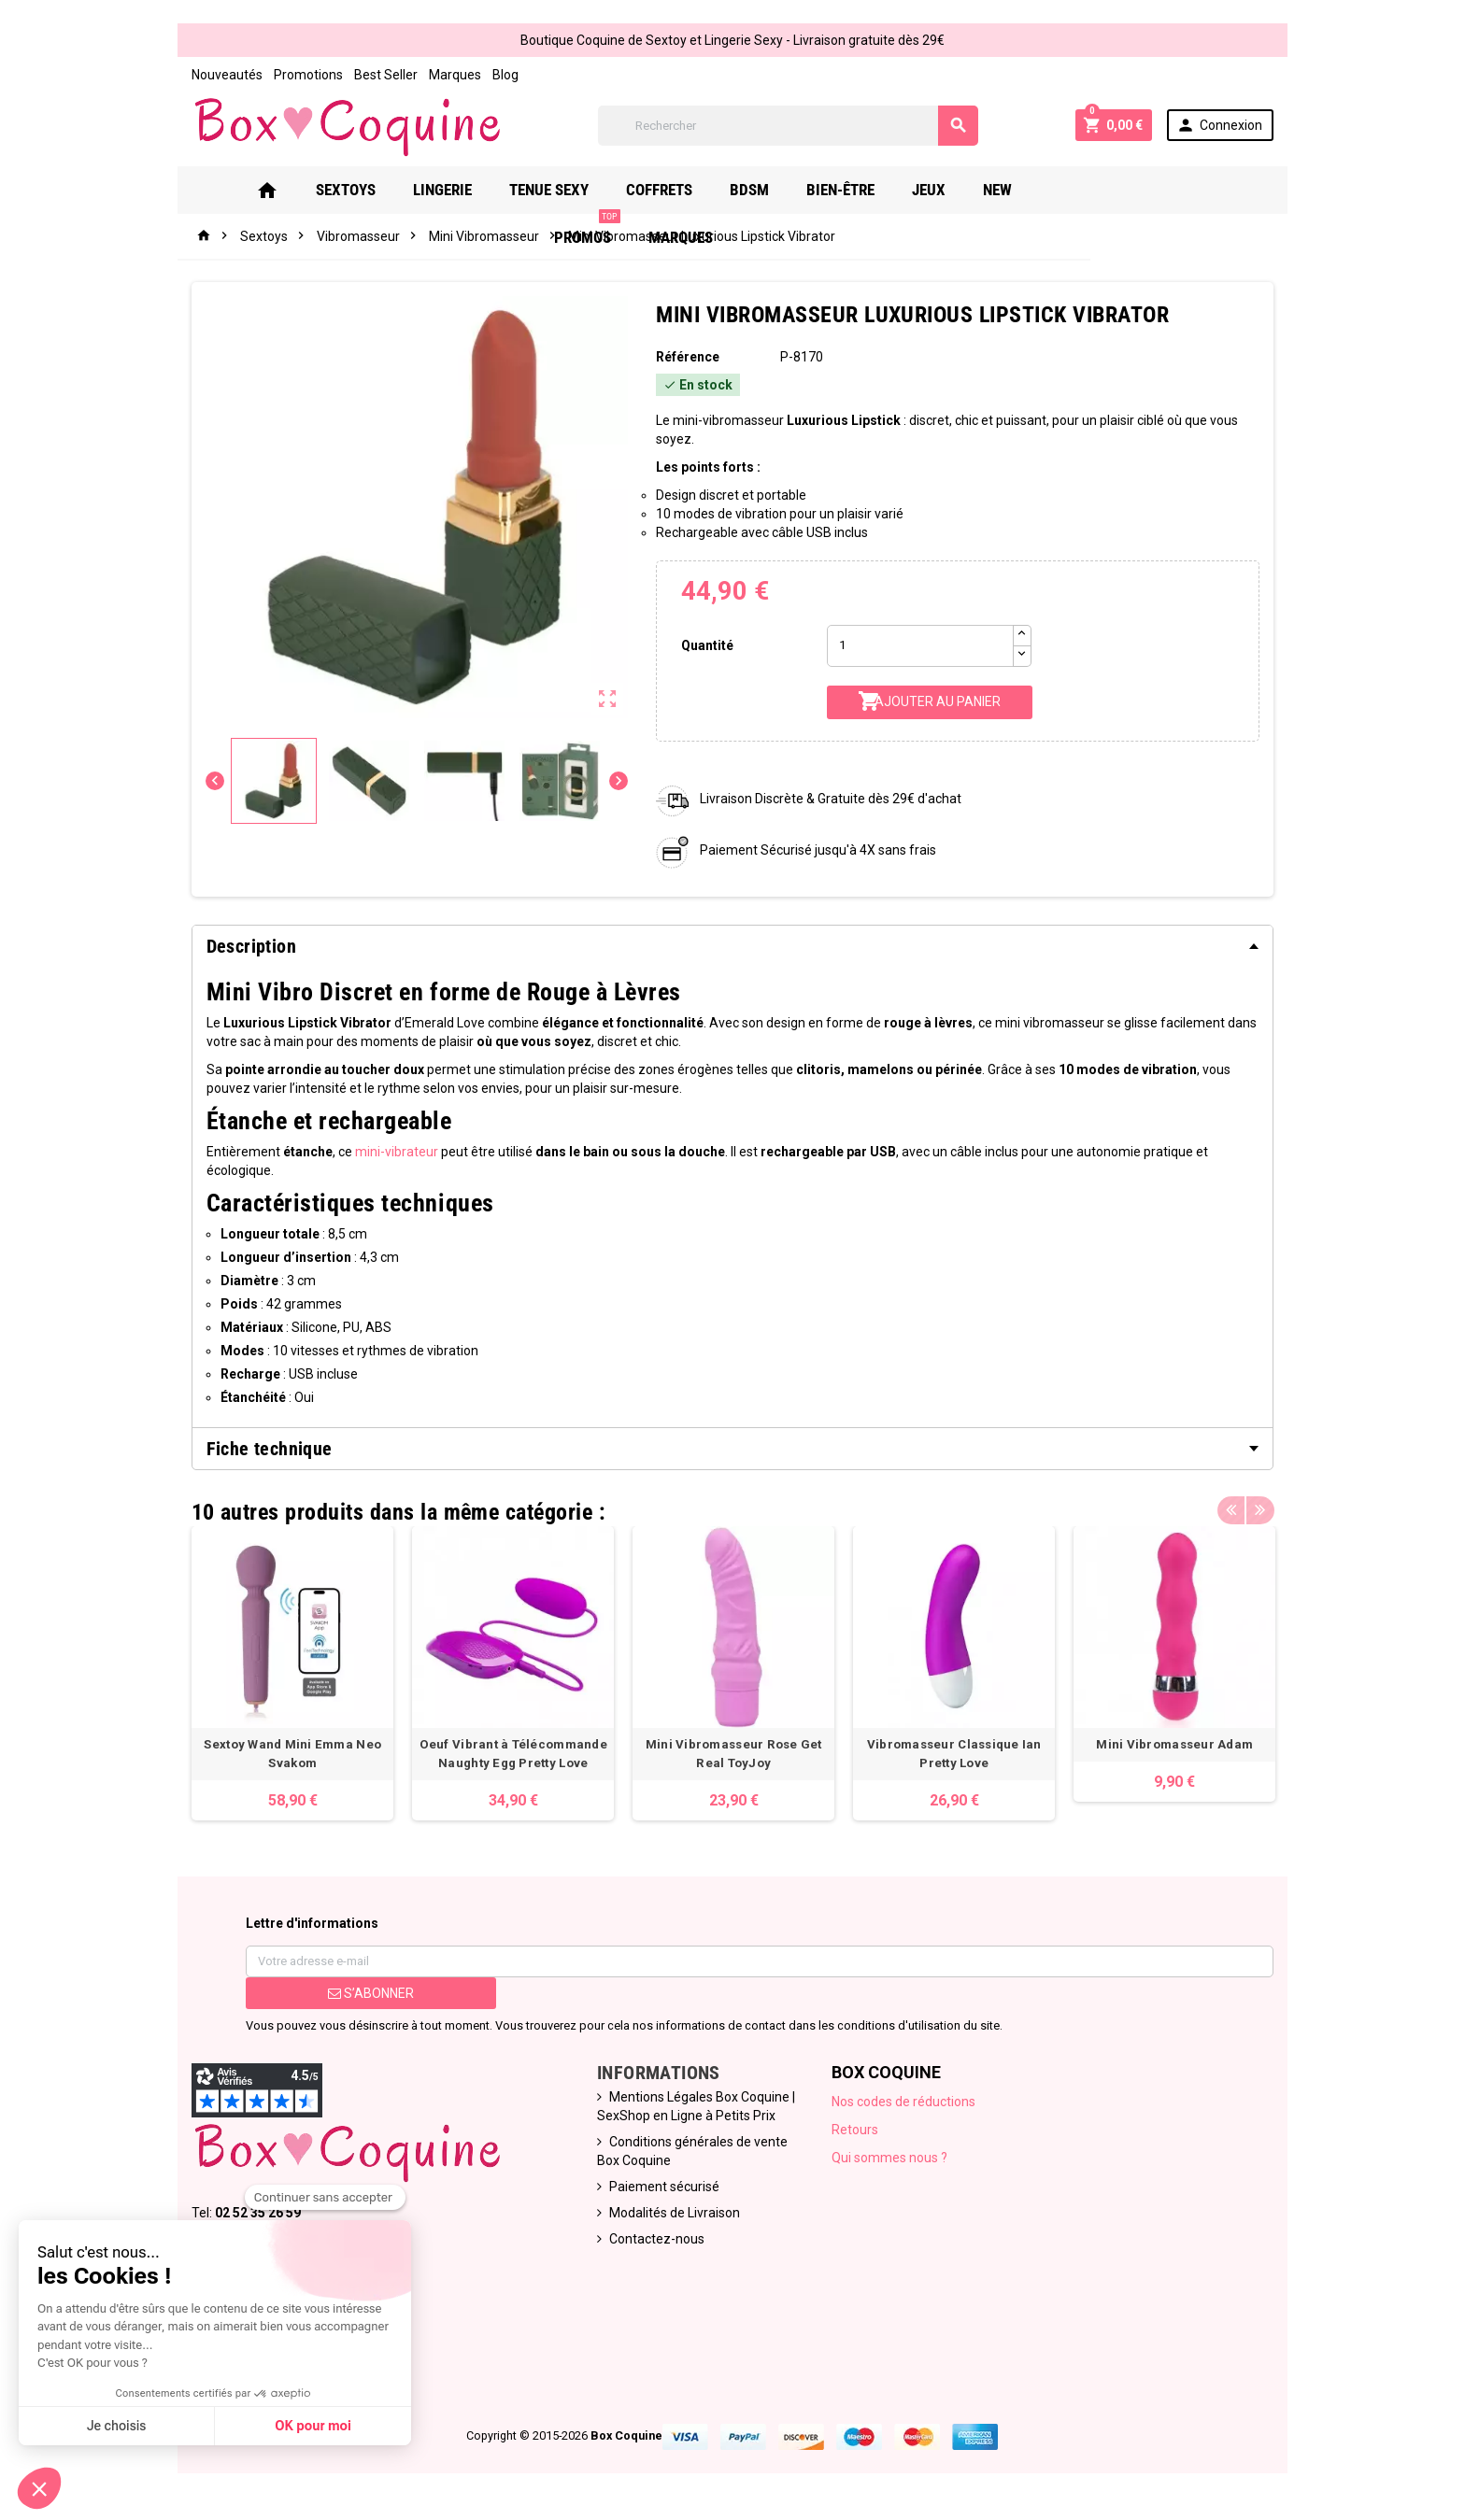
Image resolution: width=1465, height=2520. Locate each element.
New (998, 189)
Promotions (307, 74)
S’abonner (370, 1993)
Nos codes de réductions (904, 2101)
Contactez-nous (656, 2238)
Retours (855, 2129)
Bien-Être (841, 189)
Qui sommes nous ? (890, 2157)
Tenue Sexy (550, 189)
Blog (504, 74)
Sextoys (347, 189)
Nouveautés (226, 74)
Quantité (707, 645)
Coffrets (660, 189)
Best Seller (385, 74)
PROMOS (1083, 182)
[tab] (732, 946)
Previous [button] (1231, 1508)
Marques (454, 74)
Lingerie (443, 189)
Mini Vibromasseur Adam (1173, 1744)
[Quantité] (920, 646)
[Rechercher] (788, 126)
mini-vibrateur (395, 1151)
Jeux (929, 189)
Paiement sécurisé (664, 2186)
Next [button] (1260, 1508)
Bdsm (750, 189)
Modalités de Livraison (674, 2212)
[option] (291, 1673)
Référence (687, 356)
